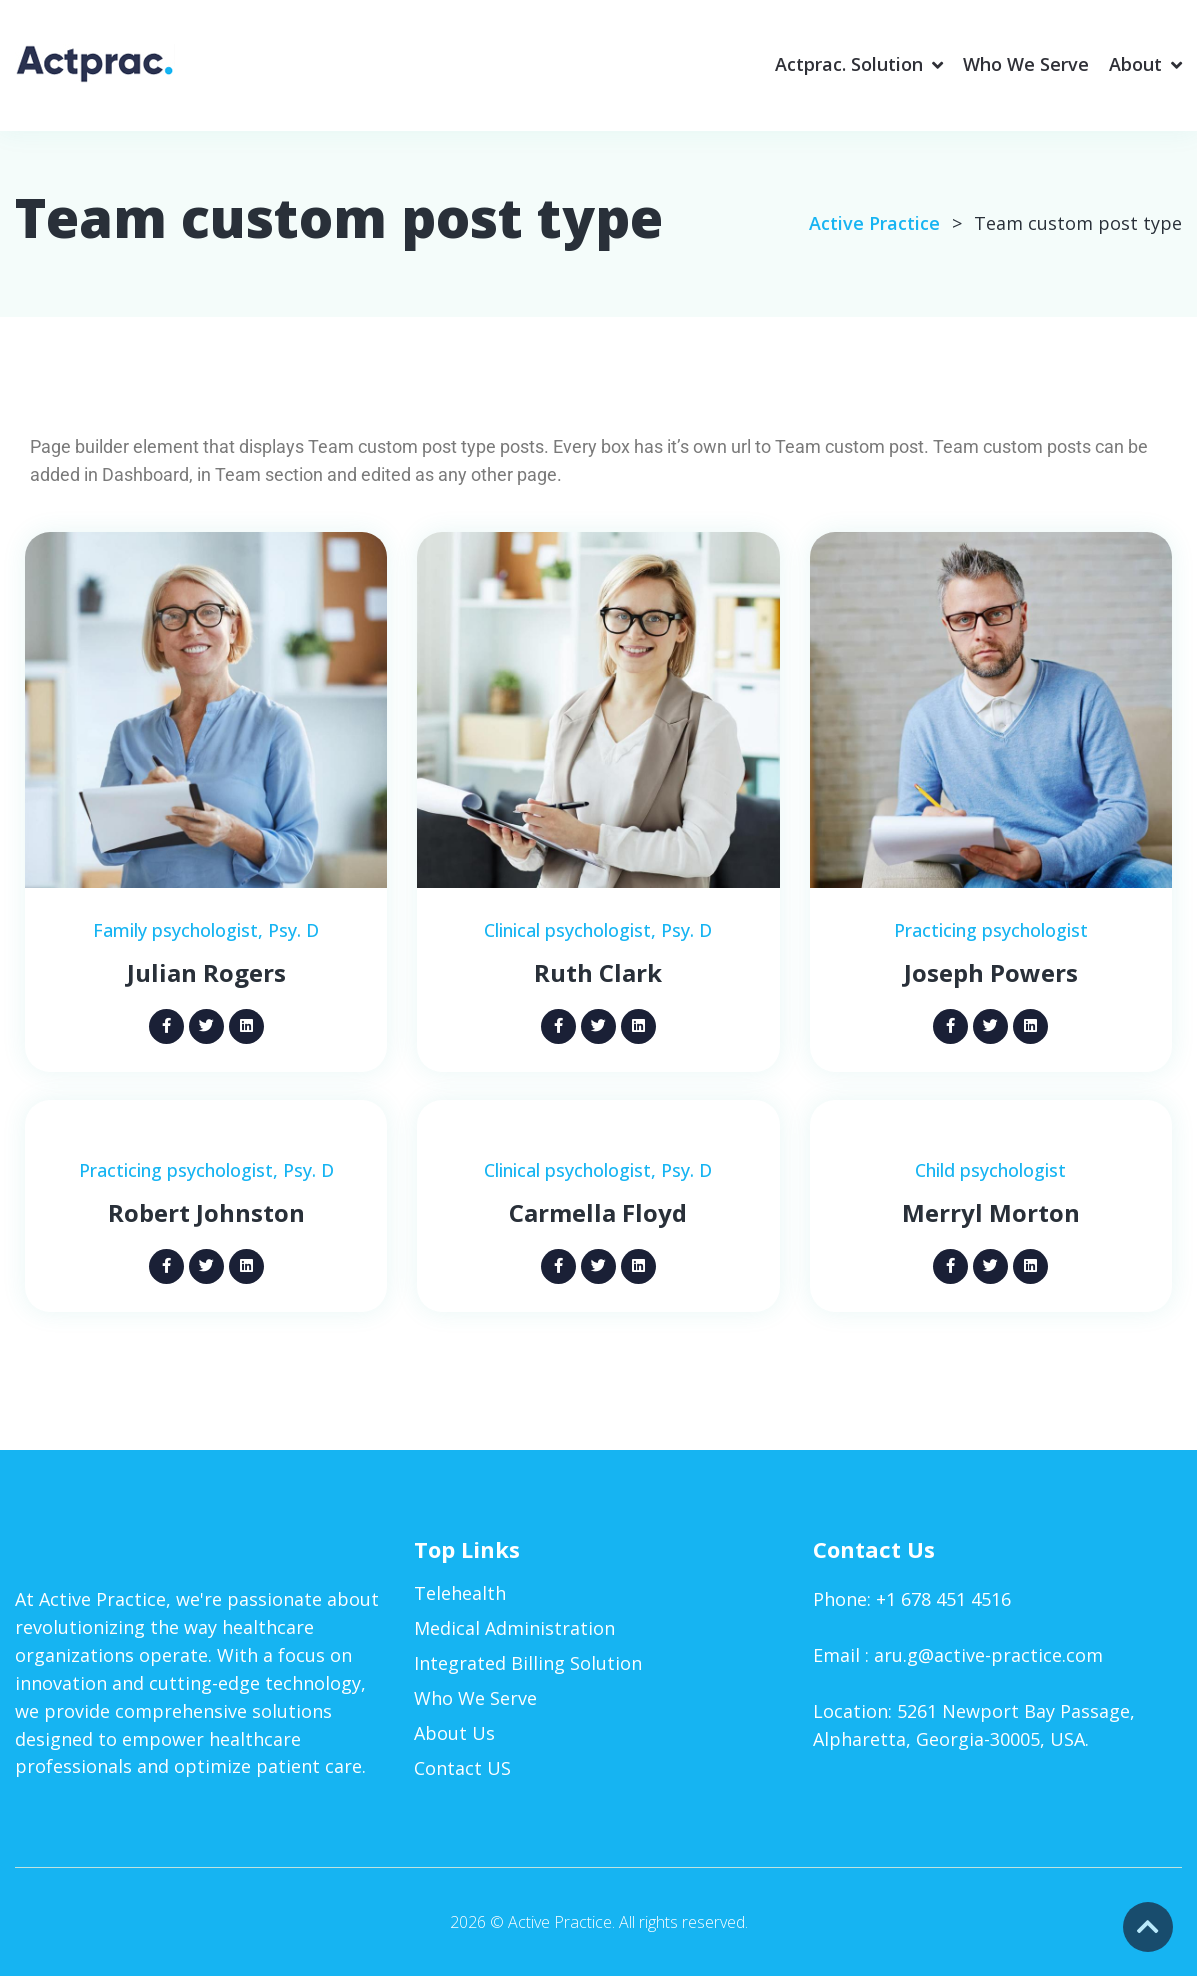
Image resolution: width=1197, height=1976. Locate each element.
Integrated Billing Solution (528, 1663)
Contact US (462, 1767)
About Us (454, 1733)
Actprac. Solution (849, 64)
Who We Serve (1026, 64)
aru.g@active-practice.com (988, 1655)
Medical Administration (514, 1628)
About (1135, 64)
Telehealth (460, 1593)
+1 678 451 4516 (943, 1599)
